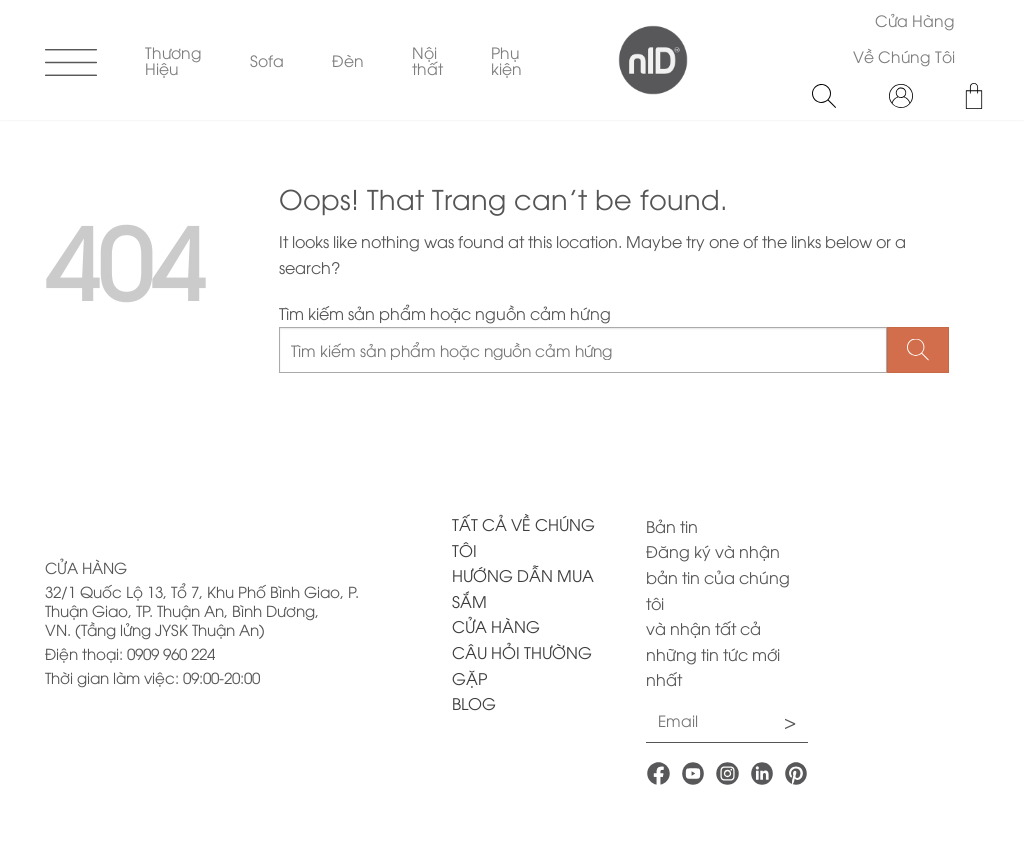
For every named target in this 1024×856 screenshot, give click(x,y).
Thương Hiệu (173, 59)
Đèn (348, 59)
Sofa (267, 59)
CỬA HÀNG (496, 626)
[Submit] (918, 350)
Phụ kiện (506, 59)
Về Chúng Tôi (904, 55)
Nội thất (427, 59)
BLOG (474, 703)
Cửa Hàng (915, 19)
